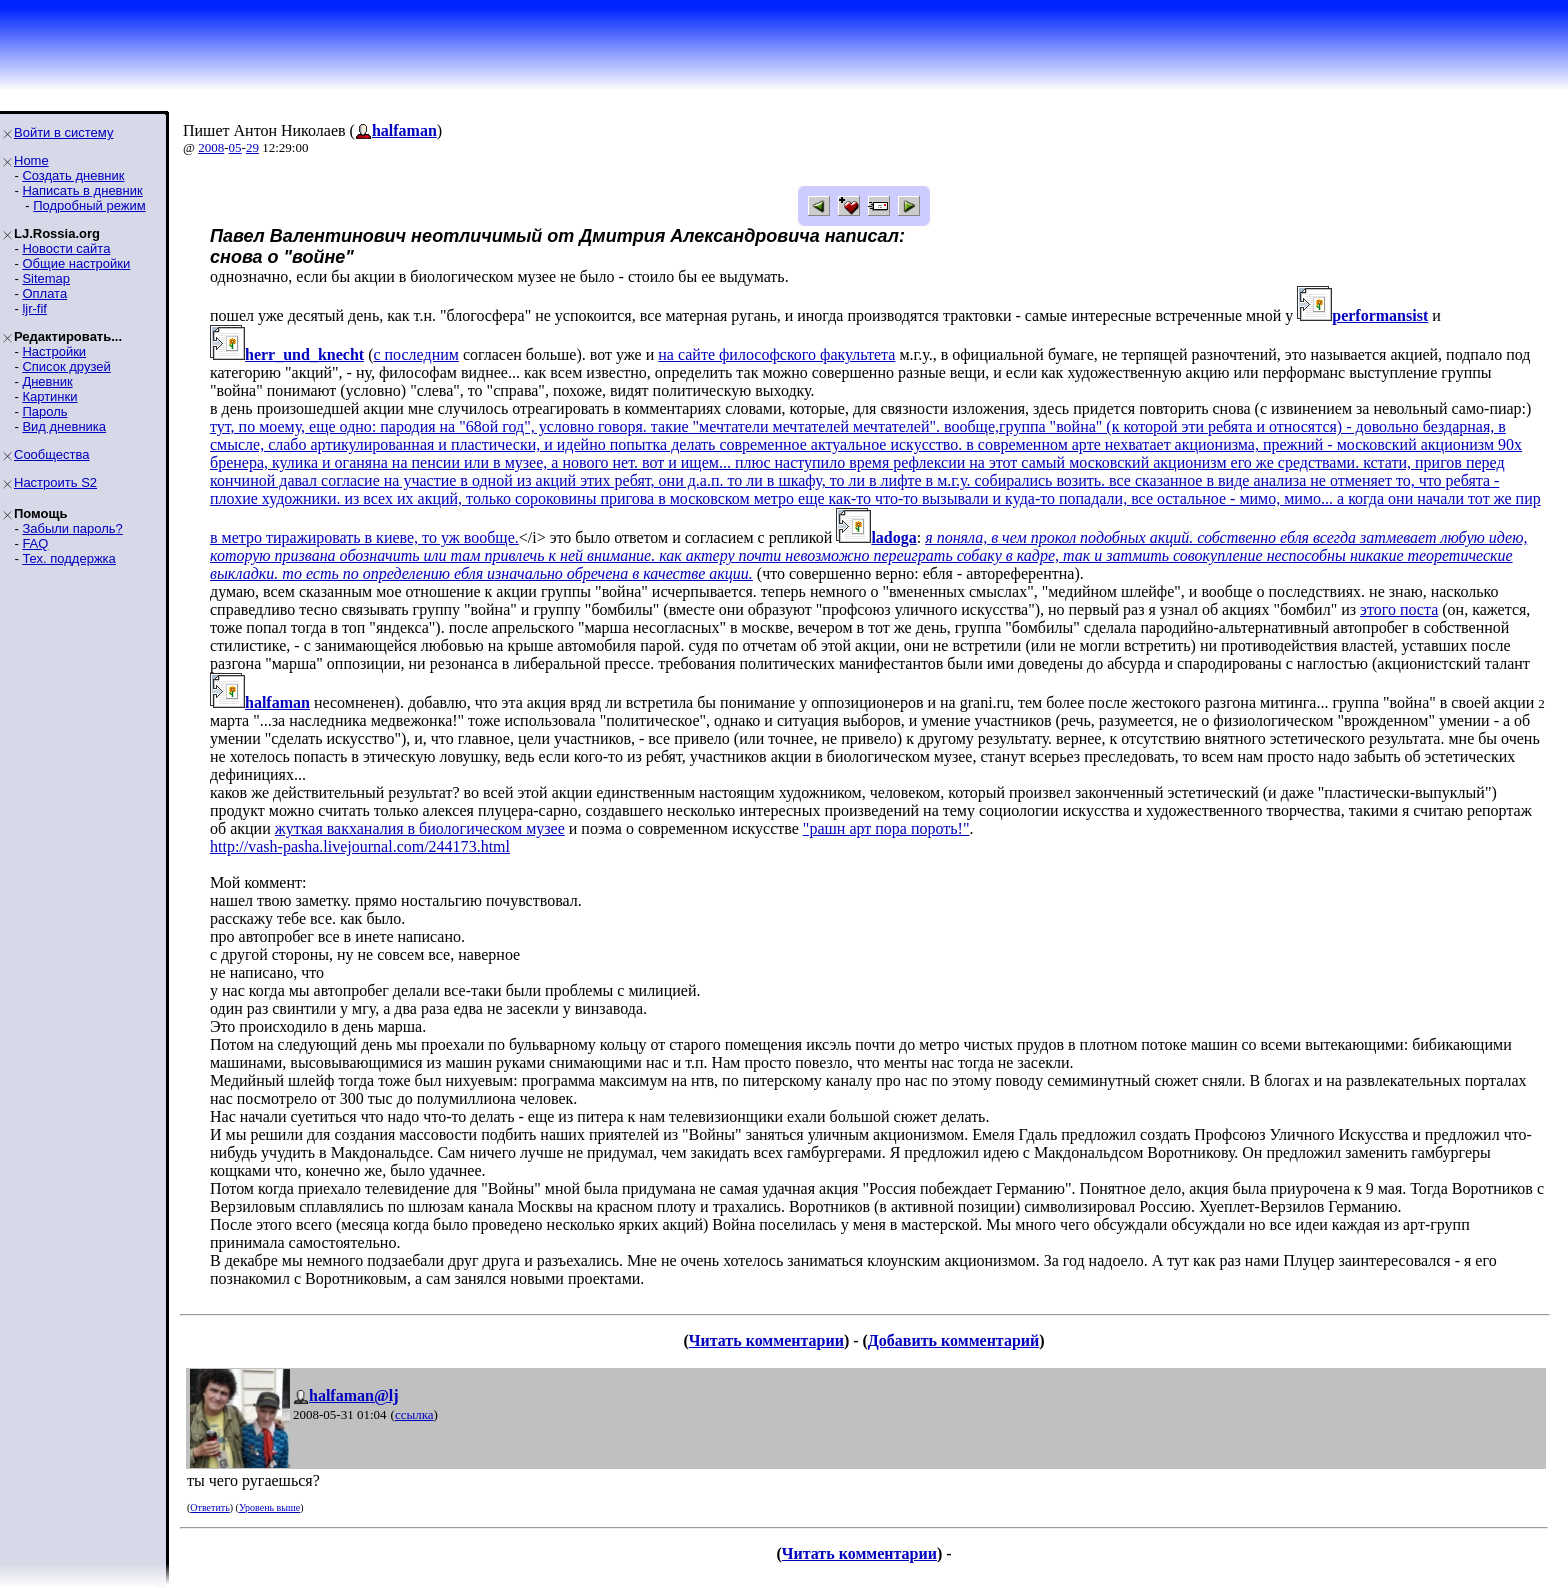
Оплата (44, 293)
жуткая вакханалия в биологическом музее (420, 828)
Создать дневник (73, 175)
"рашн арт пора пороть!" (886, 828)
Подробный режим (89, 205)
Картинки (49, 396)
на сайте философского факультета (776, 354)
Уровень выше (269, 1507)
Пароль (44, 411)
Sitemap (46, 278)
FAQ (35, 543)
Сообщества (52, 454)
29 (252, 147)
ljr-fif (34, 308)
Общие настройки (76, 263)
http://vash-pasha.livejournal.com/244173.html (360, 846)
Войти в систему (63, 132)
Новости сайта (66, 248)
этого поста (1399, 609)
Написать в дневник (82, 190)
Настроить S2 (55, 482)
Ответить (209, 1507)
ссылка (414, 1414)
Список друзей (66, 366)
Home (31, 160)
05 (235, 147)
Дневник (47, 381)
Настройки (54, 351)
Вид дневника (64, 426)
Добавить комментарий (953, 1340)
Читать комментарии (766, 1340)
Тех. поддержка (68, 558)
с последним (415, 354)
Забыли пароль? (72, 528)
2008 (211, 147)
